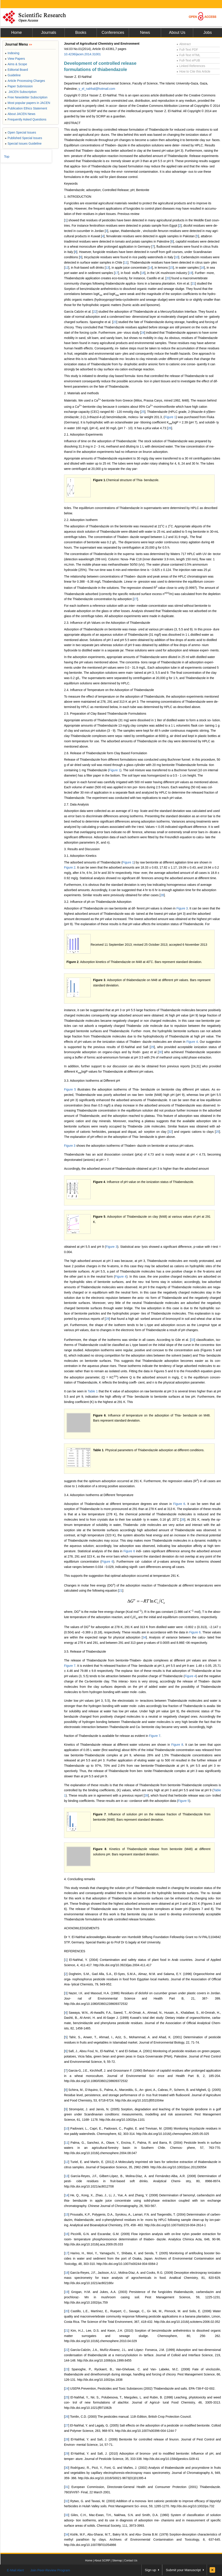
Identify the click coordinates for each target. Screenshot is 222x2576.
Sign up (150, 2570)
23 (115, 322)
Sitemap (117, 2560)
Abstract (184, 44)
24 (142, 332)
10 (176, 257)
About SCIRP (102, 2560)
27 (135, 599)
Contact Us (130, 2560)
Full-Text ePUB (188, 60)
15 (171, 267)
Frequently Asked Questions (25, 119)
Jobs (207, 32)
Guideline (13, 75)
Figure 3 (182, 908)
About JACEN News (20, 114)
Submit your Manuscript (183, 2570)
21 (193, 283)
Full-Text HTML (188, 55)
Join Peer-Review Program (50, 2570)
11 (126, 262)
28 (162, 895)
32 (170, 1131)
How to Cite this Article (193, 71)
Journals (48, 32)
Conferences (112, 32)
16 (202, 267)
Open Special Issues (20, 132)
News (145, 32)
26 (169, 428)
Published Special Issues (23, 138)
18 (143, 273)
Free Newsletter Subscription (26, 97)
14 (150, 267)
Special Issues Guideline (23, 143)
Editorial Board (16, 69)
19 (190, 273)
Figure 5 (70, 1089)
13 (107, 267)
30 (160, 1052)
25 (143, 411)
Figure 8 (177, 1744)
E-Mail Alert (15, 2570)
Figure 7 (70, 1665)
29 (152, 1047)
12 (66, 267)
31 (66, 2487)
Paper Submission (19, 86)
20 (168, 278)
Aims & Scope (16, 64)
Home (16, 32)
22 (95, 311)
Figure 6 (179, 1504)
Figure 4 (192, 1041)
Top (6, 156)
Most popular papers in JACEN (27, 103)
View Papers (15, 58)
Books (80, 32)
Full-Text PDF (187, 49)
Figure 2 (69, 867)
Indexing (12, 53)
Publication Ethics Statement (26, 108)
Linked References (191, 66)
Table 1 (93, 1391)
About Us (177, 32)
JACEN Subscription (21, 92)
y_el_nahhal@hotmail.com (96, 88)
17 (116, 273)
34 (144, 1637)
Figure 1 (170, 417)
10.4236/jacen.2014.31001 (82, 54)
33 (192, 1339)
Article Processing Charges (25, 80)
